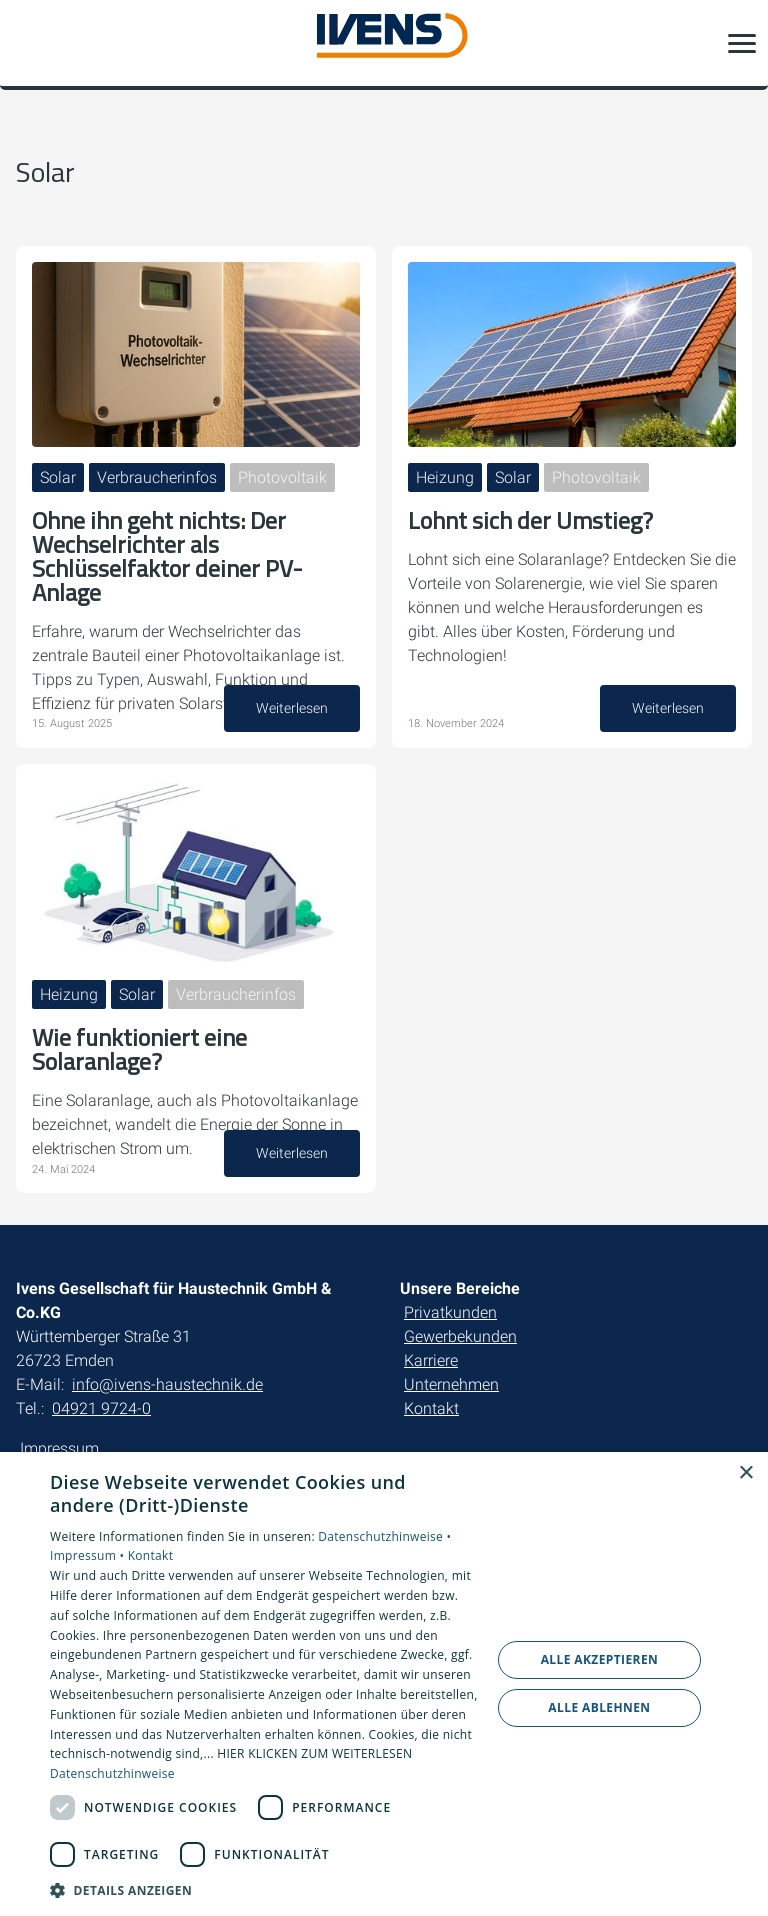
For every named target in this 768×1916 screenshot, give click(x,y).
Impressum (59, 1448)
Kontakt (431, 1408)
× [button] (745, 1473)
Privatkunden (450, 1312)
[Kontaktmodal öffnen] (28, 43)
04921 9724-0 (101, 1408)
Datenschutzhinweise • (384, 1536)
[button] (742, 43)
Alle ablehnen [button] (599, 1707)
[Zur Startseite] (384, 43)
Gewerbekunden (460, 1336)
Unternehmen (451, 1384)
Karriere (431, 1360)
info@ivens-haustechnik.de (167, 1384)
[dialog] (384, 1684)
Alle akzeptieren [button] (600, 1659)
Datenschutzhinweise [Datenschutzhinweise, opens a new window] (112, 1773)
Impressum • (89, 1555)
